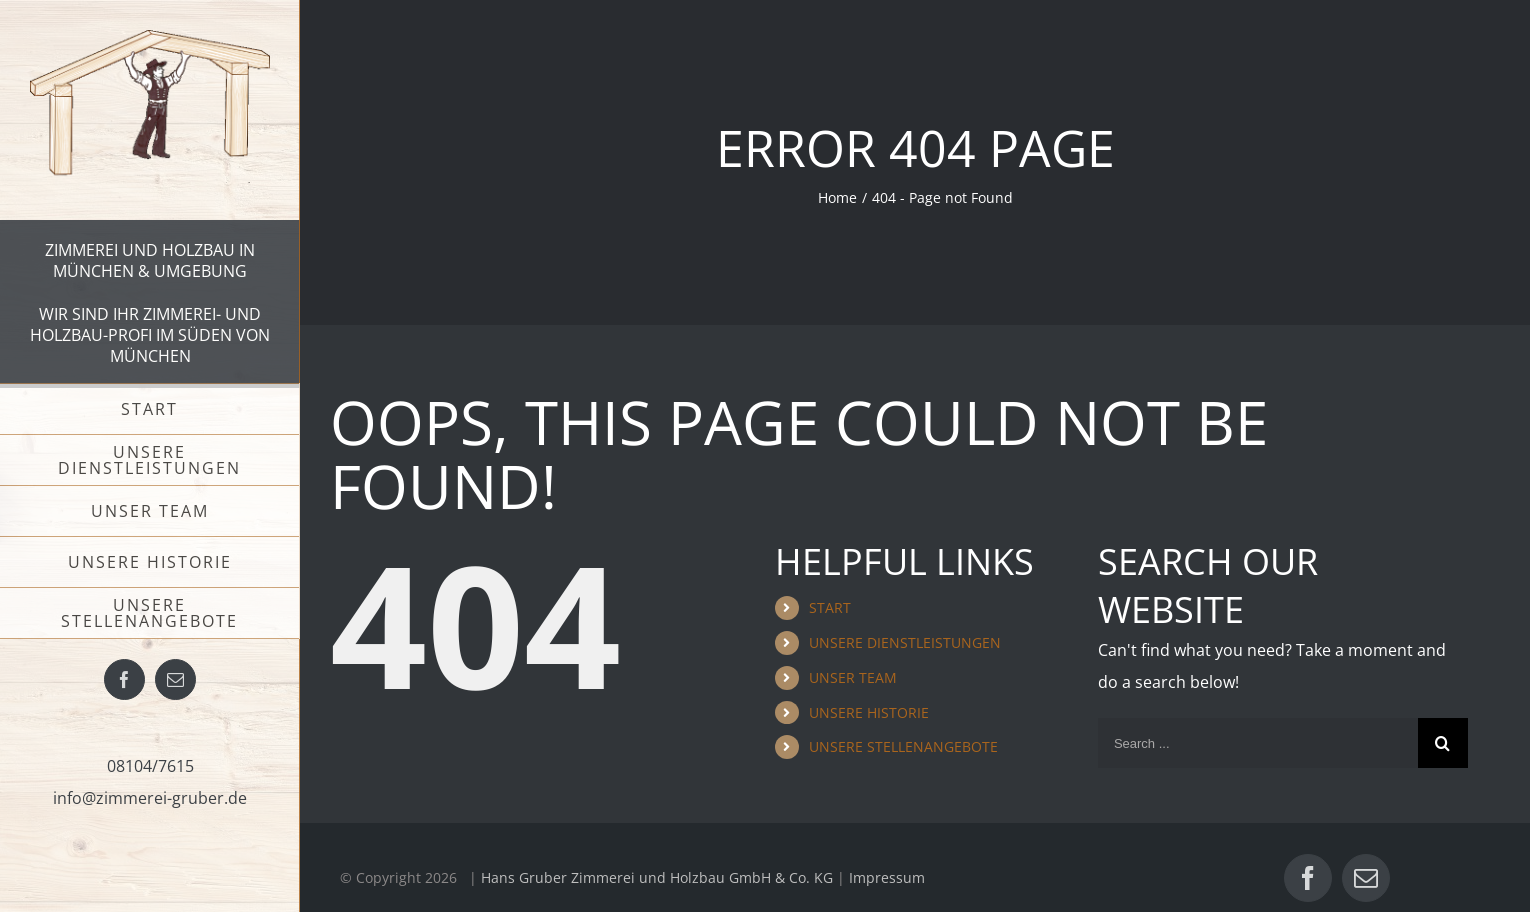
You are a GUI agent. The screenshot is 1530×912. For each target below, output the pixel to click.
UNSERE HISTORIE (869, 712)
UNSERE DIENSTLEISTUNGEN (905, 642)
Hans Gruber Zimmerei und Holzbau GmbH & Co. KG (657, 877)
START (830, 607)
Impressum (887, 877)
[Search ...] (1258, 743)
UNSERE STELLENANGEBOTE (903, 746)
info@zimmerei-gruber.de (150, 798)
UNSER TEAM (853, 677)
